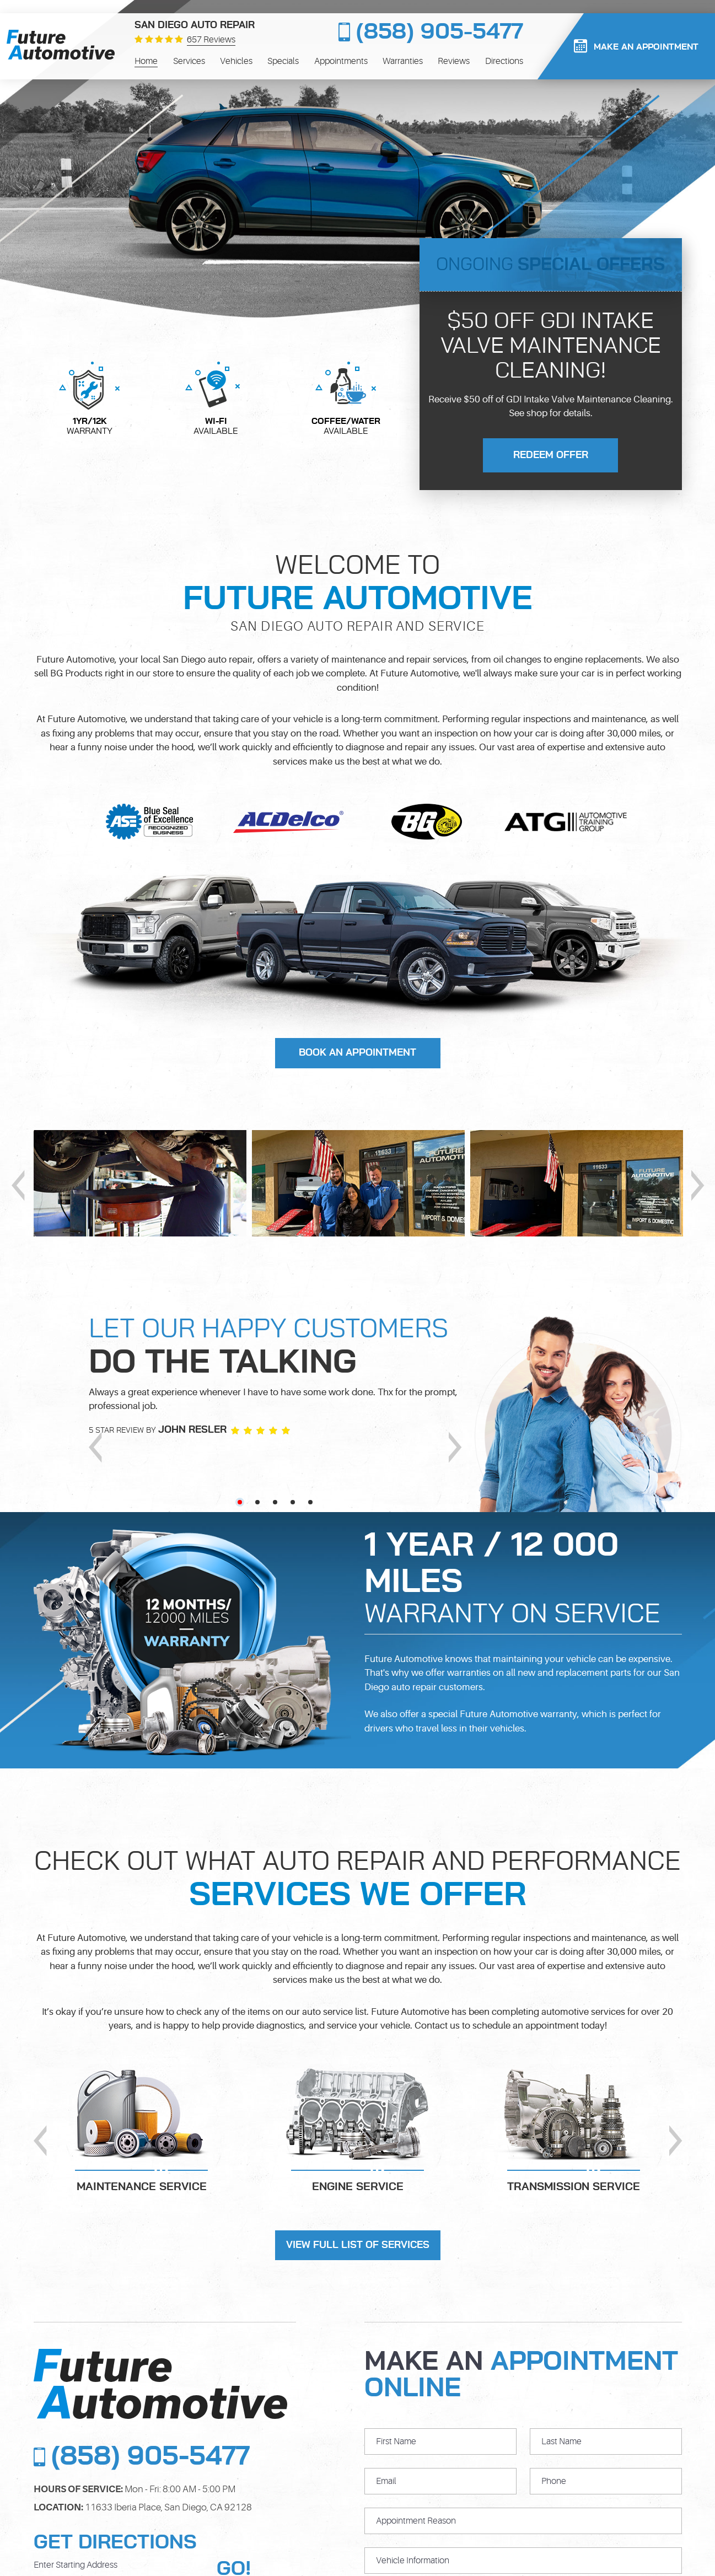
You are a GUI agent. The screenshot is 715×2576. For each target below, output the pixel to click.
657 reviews (211, 40)
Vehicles (236, 61)
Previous (18, 1185)
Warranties (403, 61)
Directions (504, 61)
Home (146, 61)
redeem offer (550, 455)
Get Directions (115, 2542)
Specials (283, 61)
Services (189, 61)
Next (697, 1185)
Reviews (454, 61)
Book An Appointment (357, 1053)
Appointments (341, 61)
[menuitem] (146, 61)
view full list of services (357, 2245)
